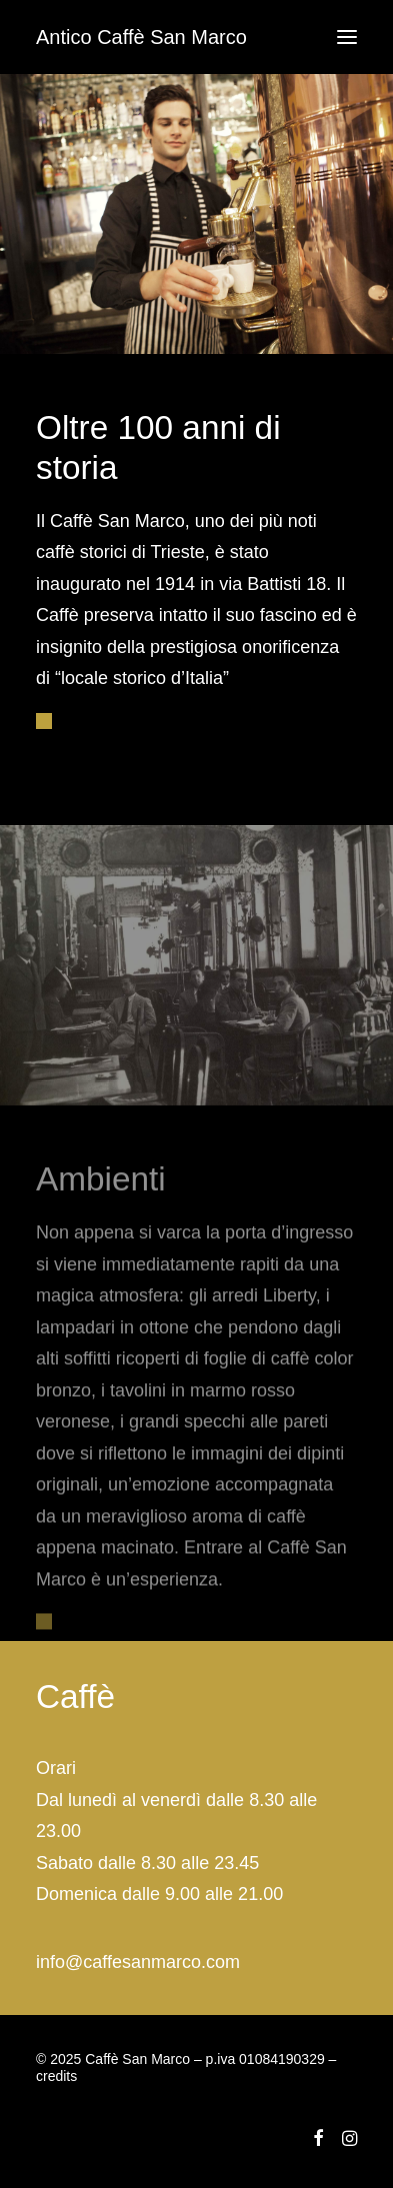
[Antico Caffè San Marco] (141, 37)
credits (56, 2076)
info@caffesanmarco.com (138, 1962)
